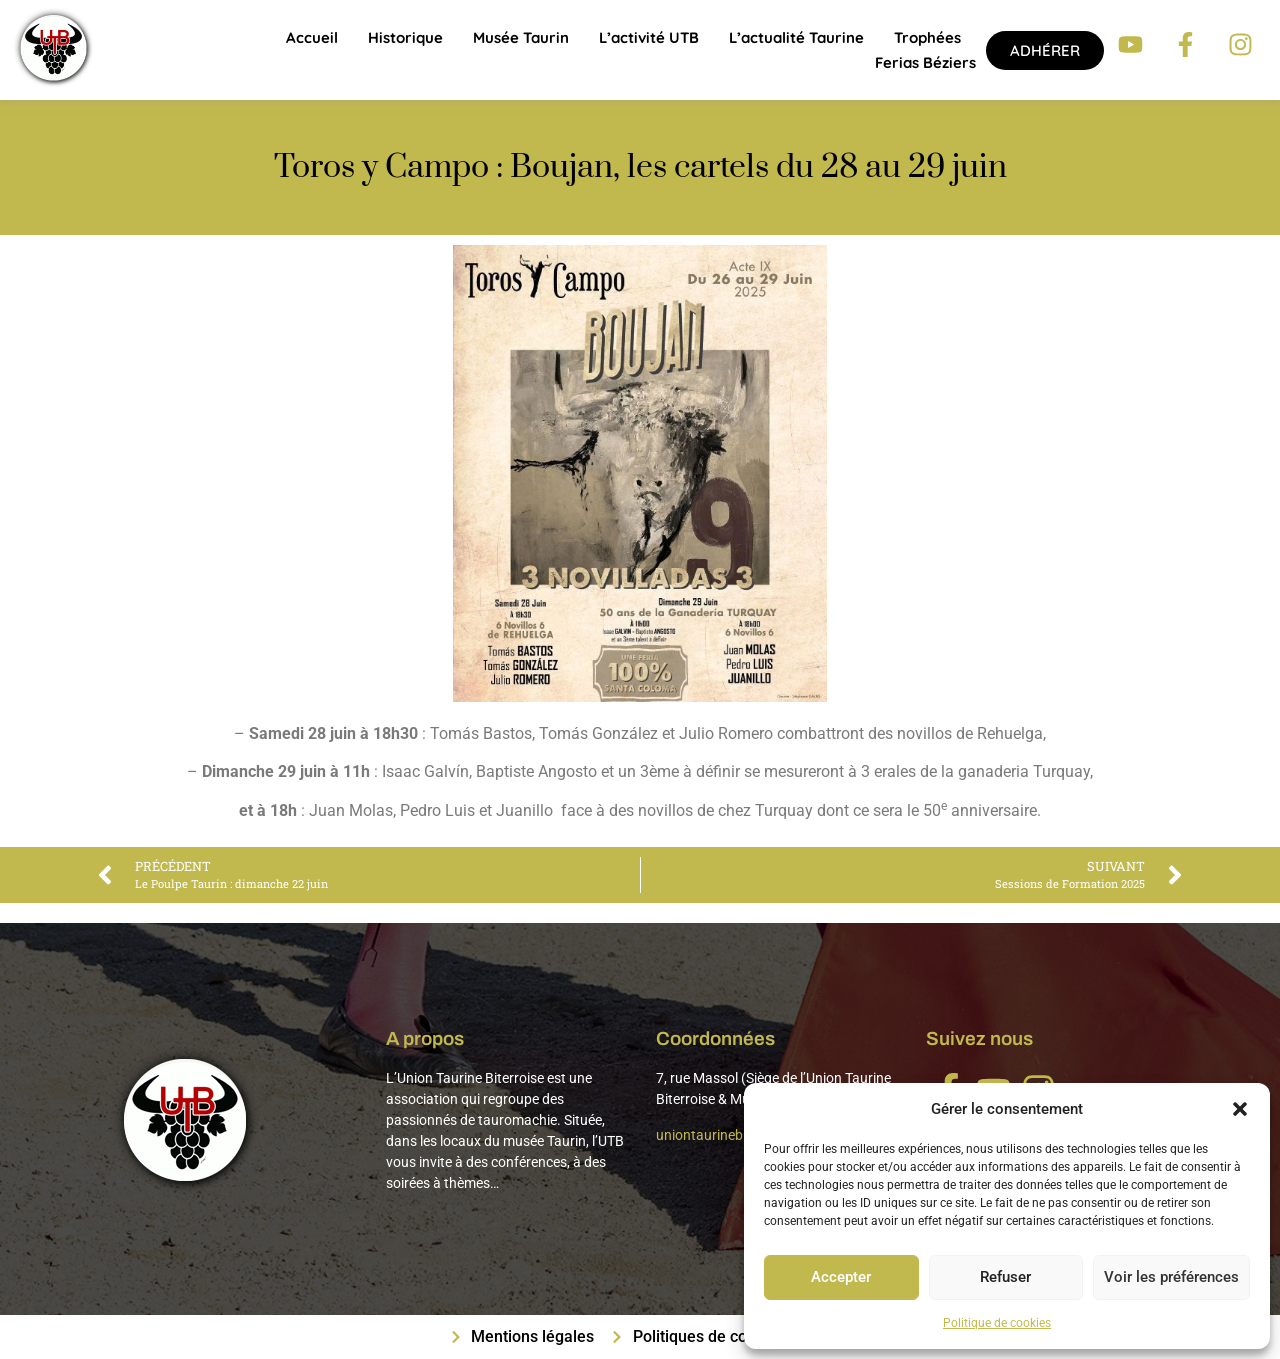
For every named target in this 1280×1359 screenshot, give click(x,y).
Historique (405, 37)
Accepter (841, 1278)
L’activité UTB (649, 37)
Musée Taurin (521, 37)
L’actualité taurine (796, 37)
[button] (1240, 1109)
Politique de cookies (997, 1323)
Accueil (312, 37)
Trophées (927, 37)
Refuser (1005, 1278)
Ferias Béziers (925, 62)
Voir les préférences (1171, 1278)
